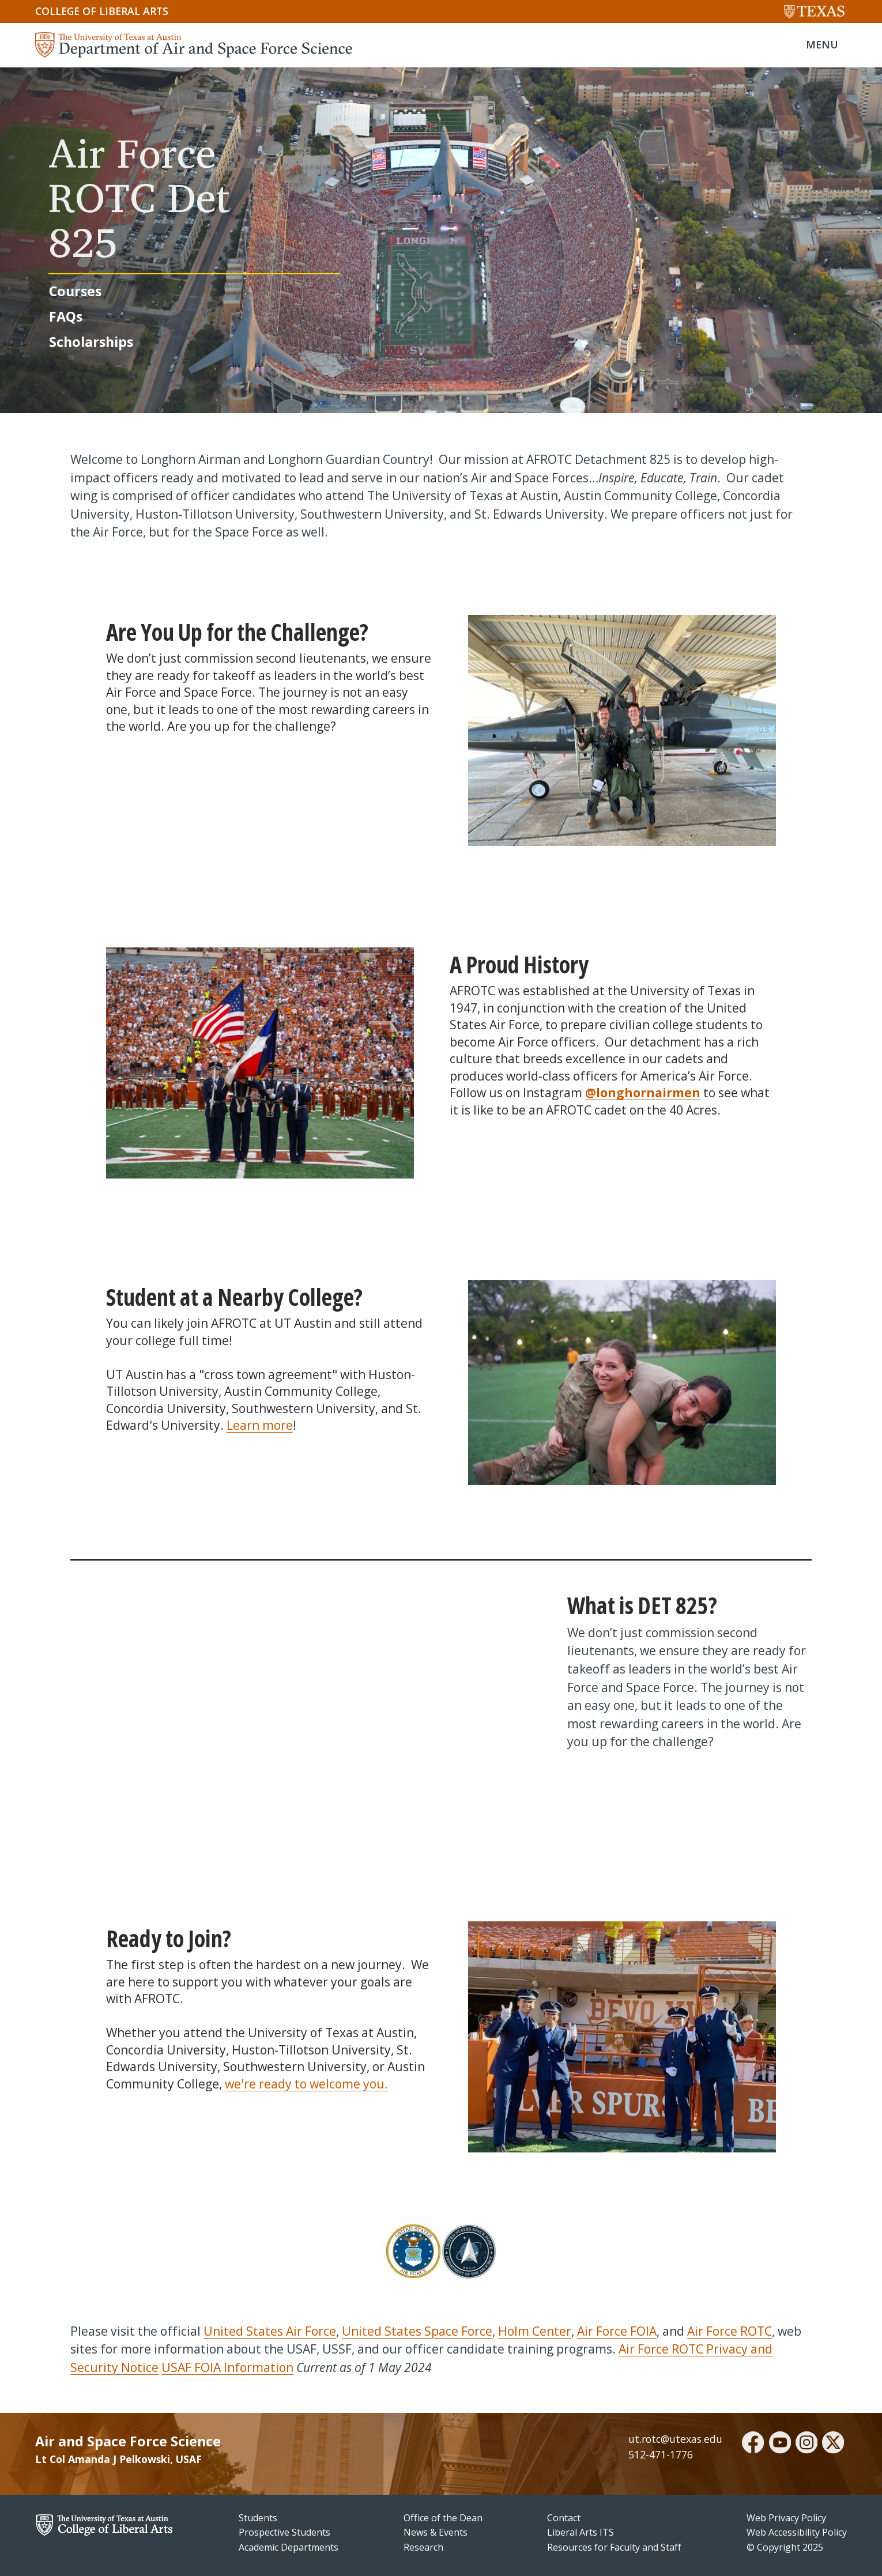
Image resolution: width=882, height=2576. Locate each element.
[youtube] (780, 2444)
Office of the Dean (443, 2517)
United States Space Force (417, 2330)
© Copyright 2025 (785, 2547)
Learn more (260, 1425)
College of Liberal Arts (101, 11)
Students (258, 2517)
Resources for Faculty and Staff (614, 2547)
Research (423, 2547)
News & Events (436, 2532)
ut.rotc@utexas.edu (675, 2439)
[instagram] (806, 2444)
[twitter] (833, 2444)
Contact (564, 2517)
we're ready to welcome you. (306, 2083)
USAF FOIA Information (227, 2367)
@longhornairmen (642, 1093)
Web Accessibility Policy (797, 2532)
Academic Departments (288, 2547)
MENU (822, 44)
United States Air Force (269, 2330)
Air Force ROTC (729, 2330)
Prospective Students (284, 2532)
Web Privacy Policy (786, 2517)
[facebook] (753, 2444)
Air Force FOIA (617, 2330)
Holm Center (534, 2330)
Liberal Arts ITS (580, 2532)
